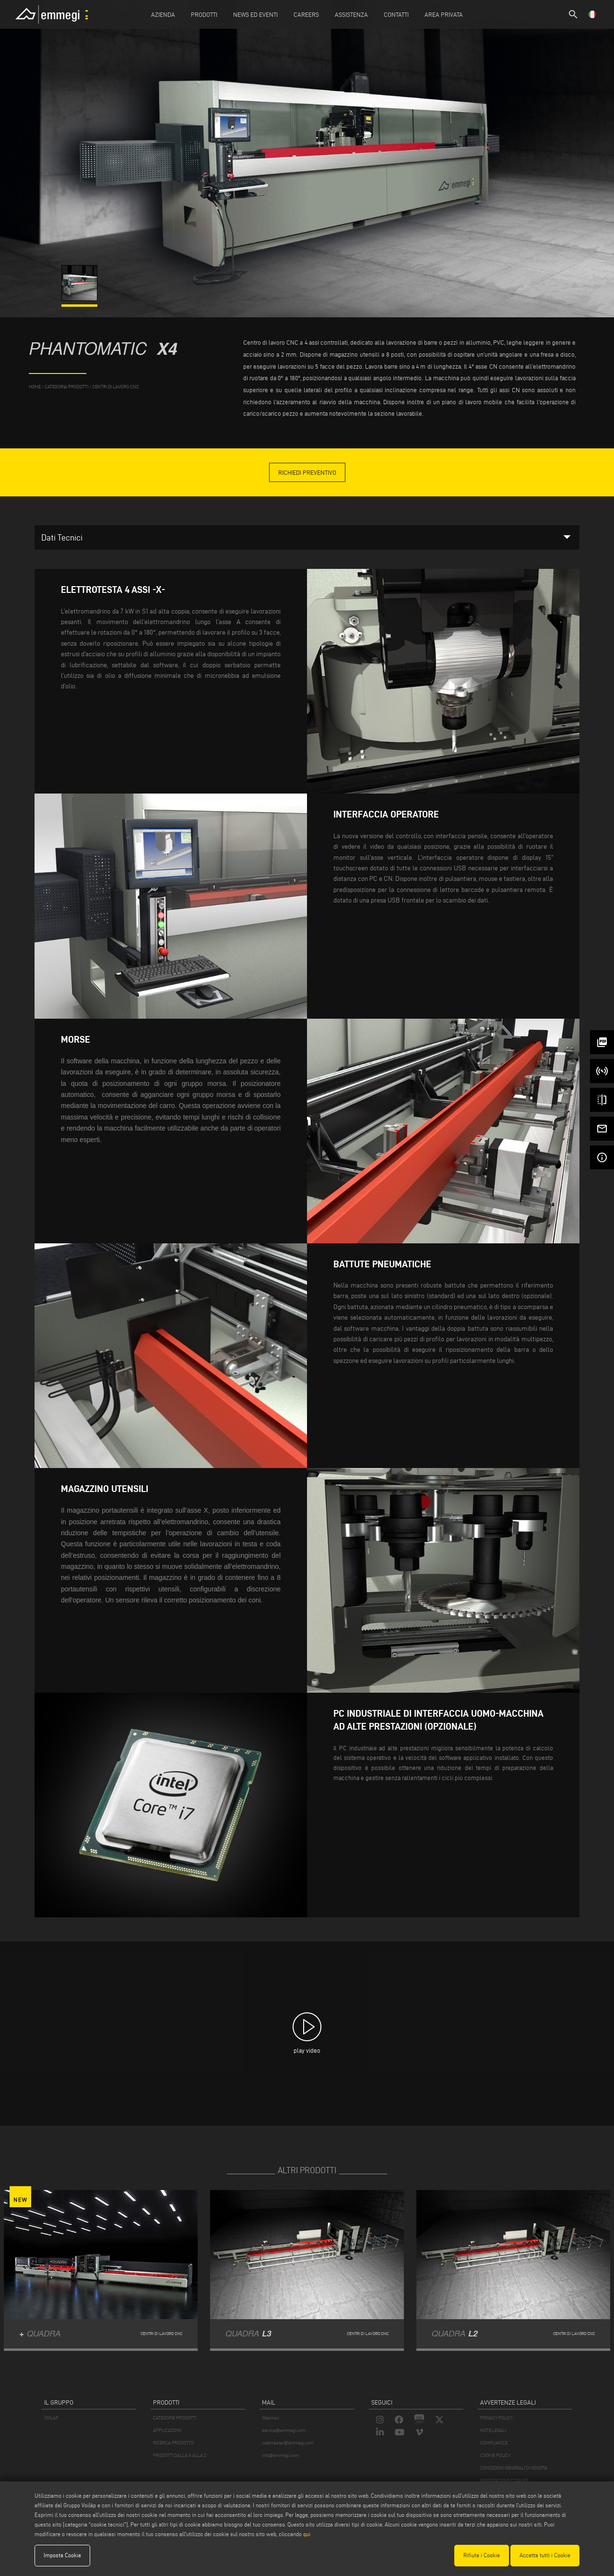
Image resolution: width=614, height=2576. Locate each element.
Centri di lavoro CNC (115, 386)
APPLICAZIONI (167, 2430)
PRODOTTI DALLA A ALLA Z (179, 2455)
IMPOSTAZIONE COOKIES (504, 2480)
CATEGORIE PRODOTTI (174, 2417)
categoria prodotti (66, 386)
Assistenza (351, 14)
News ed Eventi (255, 14)
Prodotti (204, 14)
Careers (306, 14)
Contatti (396, 14)
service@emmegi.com (284, 2430)
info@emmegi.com (280, 2455)
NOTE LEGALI (493, 2430)
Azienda (163, 14)
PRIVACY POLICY (496, 2417)
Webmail (270, 2417)
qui (306, 2534)
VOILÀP (51, 2417)
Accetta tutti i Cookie (545, 2555)
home (35, 386)
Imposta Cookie (62, 2555)
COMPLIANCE (494, 2442)
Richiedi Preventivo (307, 472)
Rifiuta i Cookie (481, 2555)
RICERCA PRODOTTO (173, 2442)
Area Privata (444, 14)
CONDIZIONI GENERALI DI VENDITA (513, 2467)
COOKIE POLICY (495, 2455)
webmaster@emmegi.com (288, 2442)
